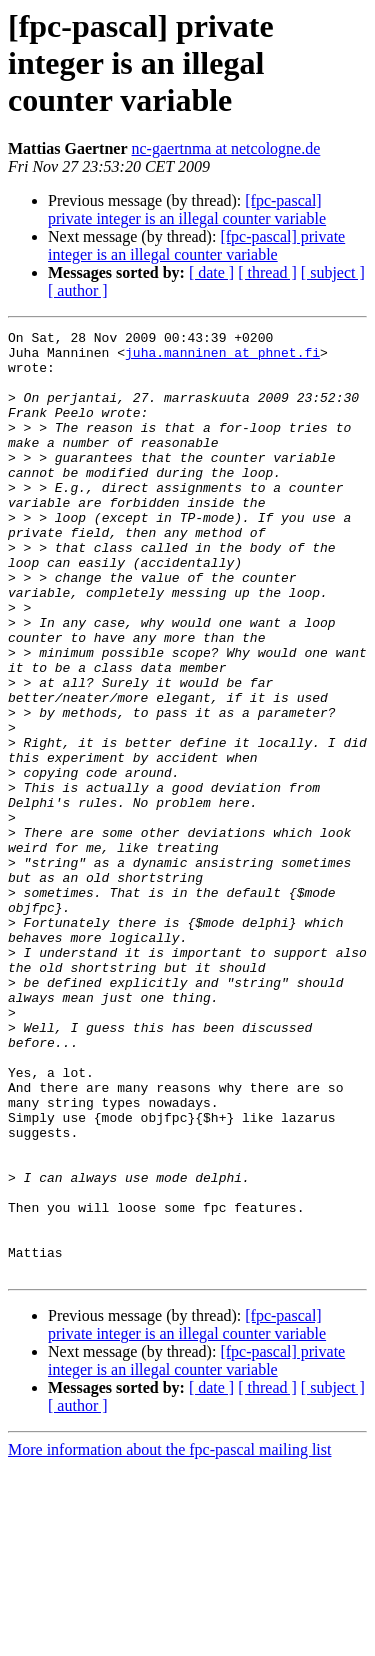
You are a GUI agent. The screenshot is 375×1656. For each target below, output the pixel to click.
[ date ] (211, 272)
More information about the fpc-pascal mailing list (169, 1638)
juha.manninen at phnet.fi (222, 358)
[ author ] (78, 290)
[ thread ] (267, 272)
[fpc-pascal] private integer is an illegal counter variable (187, 209)
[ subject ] (333, 272)
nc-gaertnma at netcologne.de (226, 148)
